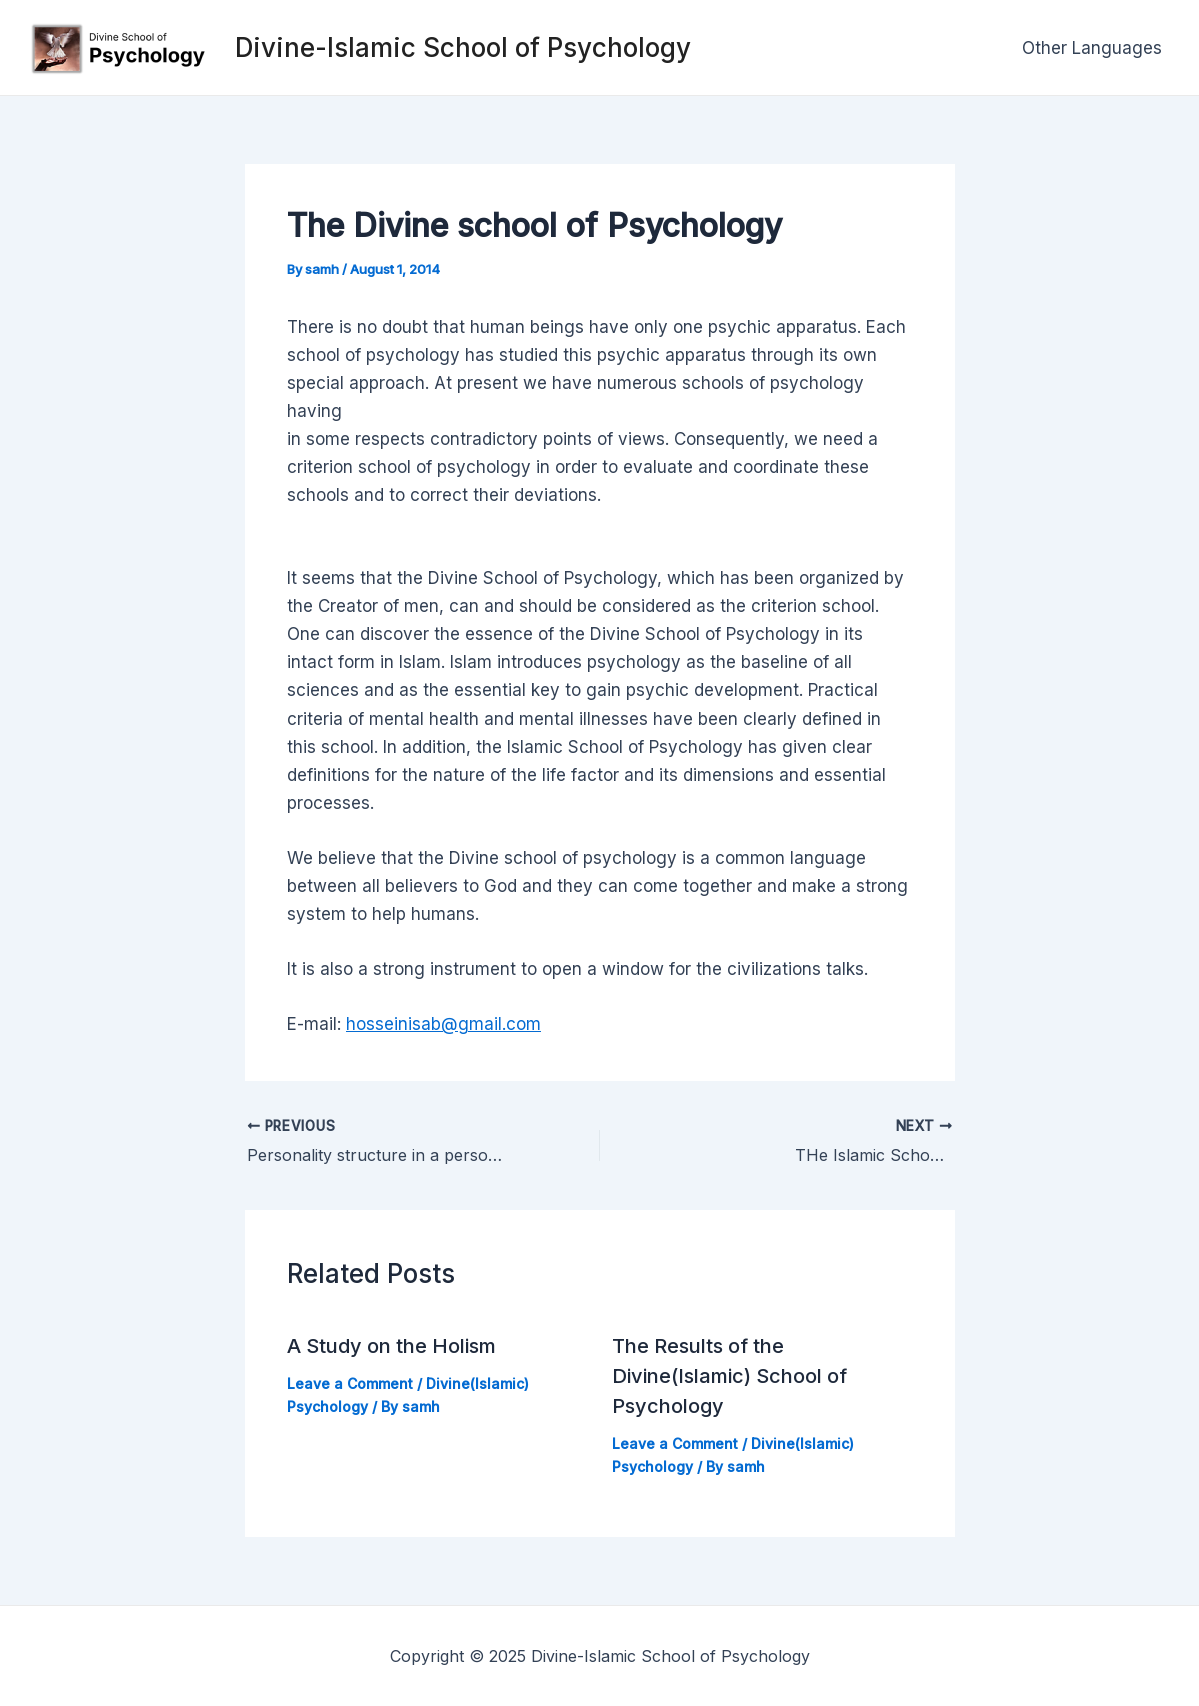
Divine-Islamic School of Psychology (463, 47)
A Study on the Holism (391, 1346)
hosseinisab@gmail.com (443, 1024)
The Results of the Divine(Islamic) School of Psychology (729, 1376)
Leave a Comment (350, 1383)
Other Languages (1092, 48)
